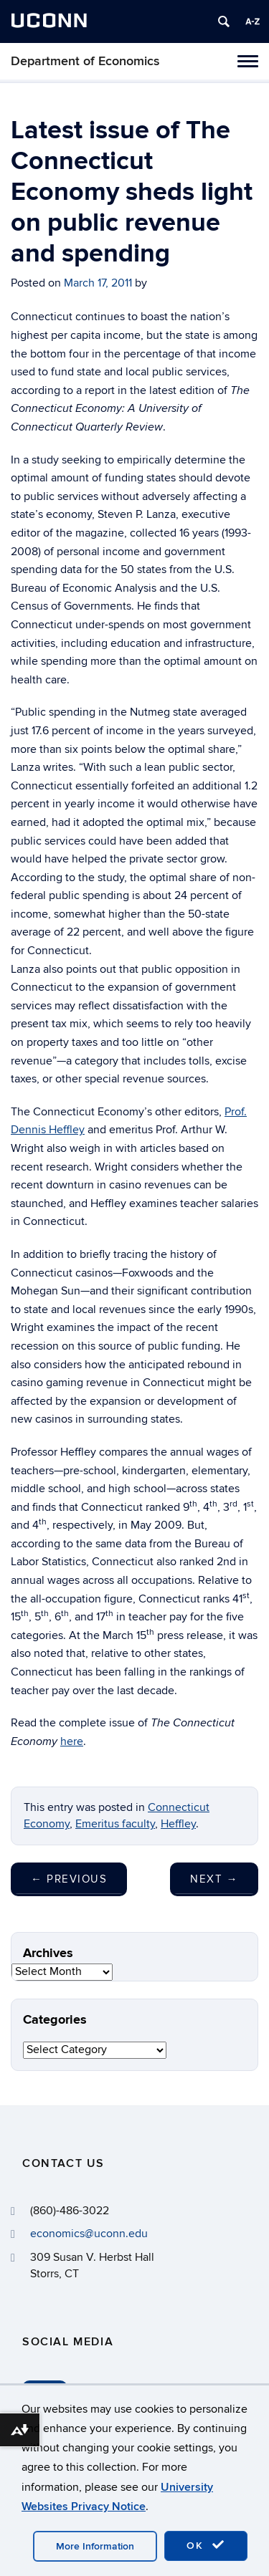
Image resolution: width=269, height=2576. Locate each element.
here (71, 1741)
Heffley (178, 1824)
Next (214, 1879)
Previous (69, 1879)
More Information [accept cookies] (95, 2546)
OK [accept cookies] (206, 2545)
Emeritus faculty (115, 1824)
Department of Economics (85, 61)
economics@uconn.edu (89, 2233)
